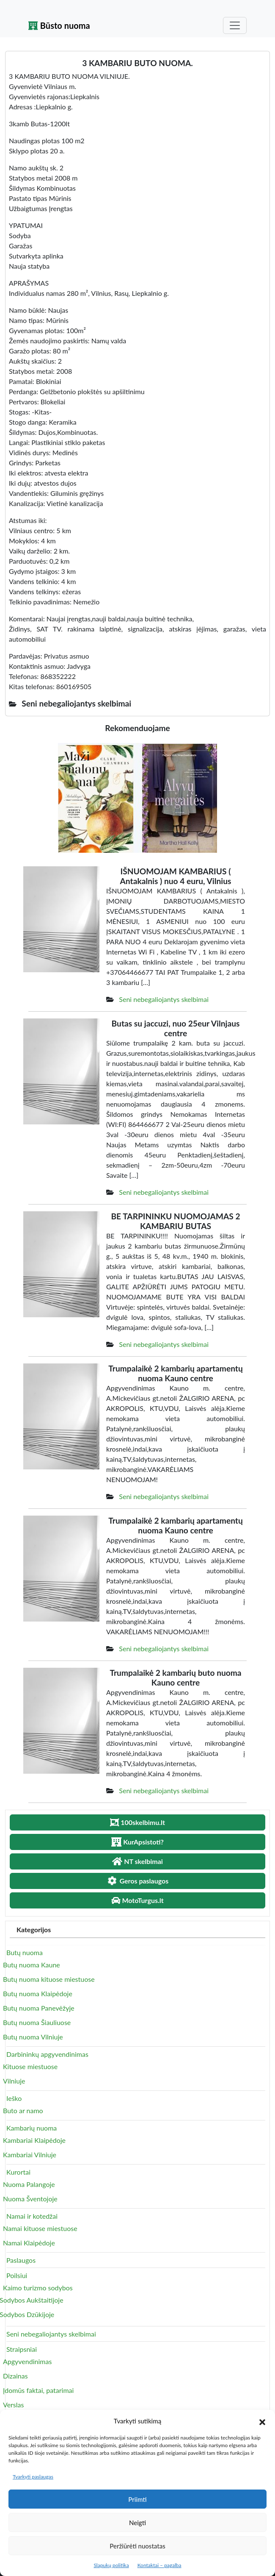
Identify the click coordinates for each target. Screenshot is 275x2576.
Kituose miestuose (30, 2066)
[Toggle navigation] (235, 25)
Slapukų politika (111, 2565)
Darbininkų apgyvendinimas (47, 2054)
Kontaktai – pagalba (160, 2565)
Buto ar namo (23, 2110)
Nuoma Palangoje (29, 2184)
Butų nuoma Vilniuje (33, 2037)
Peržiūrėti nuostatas (137, 2546)
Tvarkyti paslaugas (33, 2476)
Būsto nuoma (59, 25)
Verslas (13, 2405)
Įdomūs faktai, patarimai (38, 2390)
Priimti (137, 2499)
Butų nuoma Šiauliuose (37, 2022)
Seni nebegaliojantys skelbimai (164, 999)
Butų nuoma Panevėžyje (38, 2008)
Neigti (137, 2522)
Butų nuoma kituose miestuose (49, 1979)
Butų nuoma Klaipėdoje (37, 1993)
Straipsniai (21, 2349)
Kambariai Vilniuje (29, 2154)
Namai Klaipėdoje (29, 2243)
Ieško (14, 2098)
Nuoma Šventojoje (30, 2199)
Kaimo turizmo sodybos (38, 2288)
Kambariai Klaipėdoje (34, 2140)
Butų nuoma (24, 1952)
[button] (262, 2421)
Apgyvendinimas (27, 2361)
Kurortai (18, 2172)
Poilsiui (16, 2275)
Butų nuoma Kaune (31, 1965)
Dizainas (15, 2376)
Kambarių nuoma (31, 2128)
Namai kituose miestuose (40, 2228)
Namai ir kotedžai (32, 2216)
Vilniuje (14, 2081)
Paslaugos (21, 2260)
